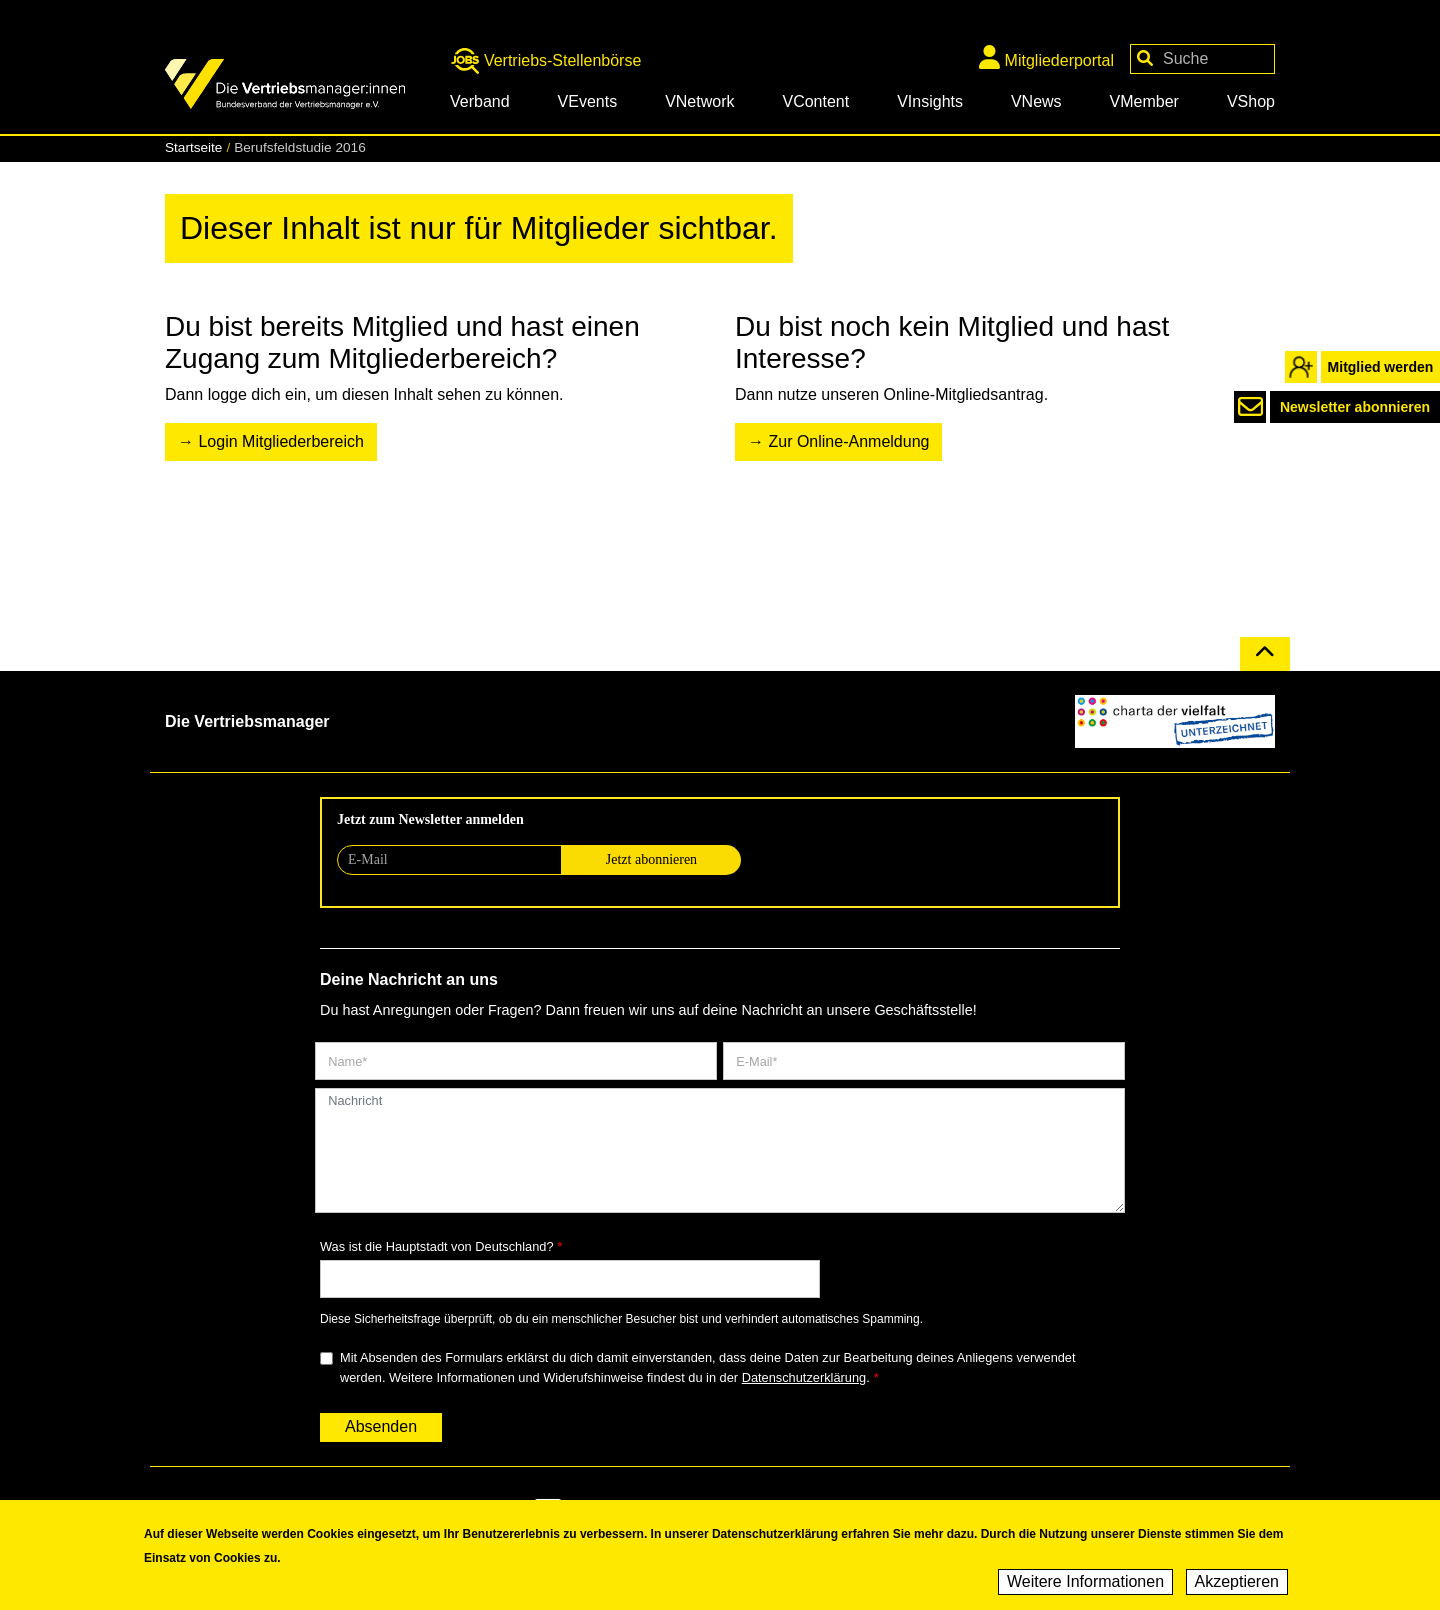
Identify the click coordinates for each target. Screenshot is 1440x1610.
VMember (1144, 101)
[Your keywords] (1202, 59)
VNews (1036, 101)
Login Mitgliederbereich (280, 441)
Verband (480, 101)
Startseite (193, 147)
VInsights (930, 101)
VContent (815, 101)
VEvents (588, 101)
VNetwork (699, 101)
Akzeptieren (1237, 1586)
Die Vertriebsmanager (247, 721)
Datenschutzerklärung (804, 1377)
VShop (1251, 101)
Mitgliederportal (1046, 57)
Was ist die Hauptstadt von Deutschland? (437, 1246)
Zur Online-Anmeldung (848, 441)
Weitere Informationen (1085, 1586)
